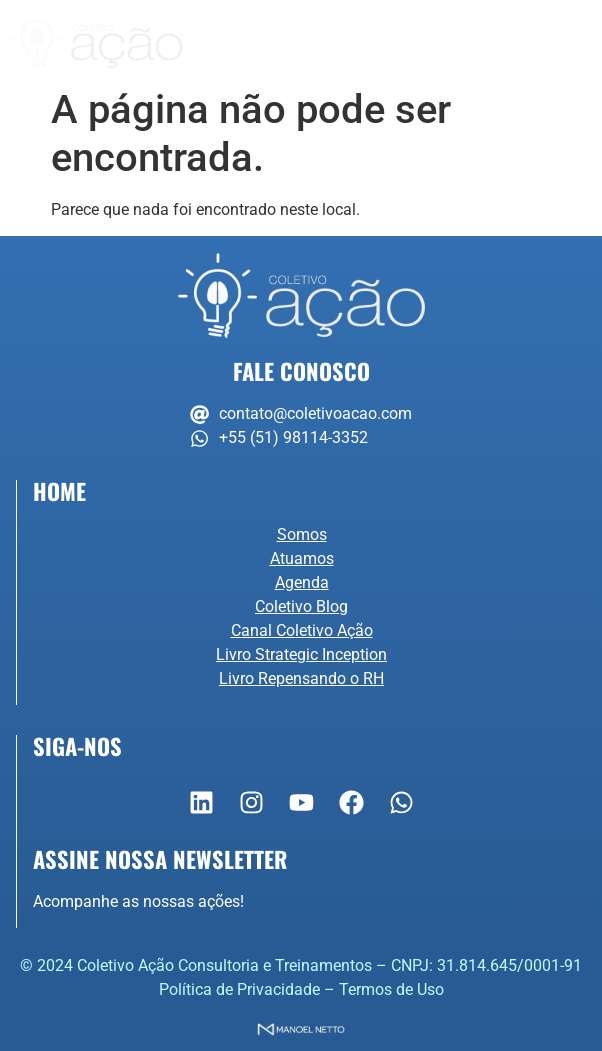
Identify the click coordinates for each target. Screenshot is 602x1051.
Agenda (302, 582)
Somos (302, 534)
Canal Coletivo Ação (302, 630)
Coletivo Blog (301, 606)
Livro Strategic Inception (301, 654)
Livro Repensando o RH (301, 678)
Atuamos (302, 558)
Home (59, 490)
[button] (577, 38)
